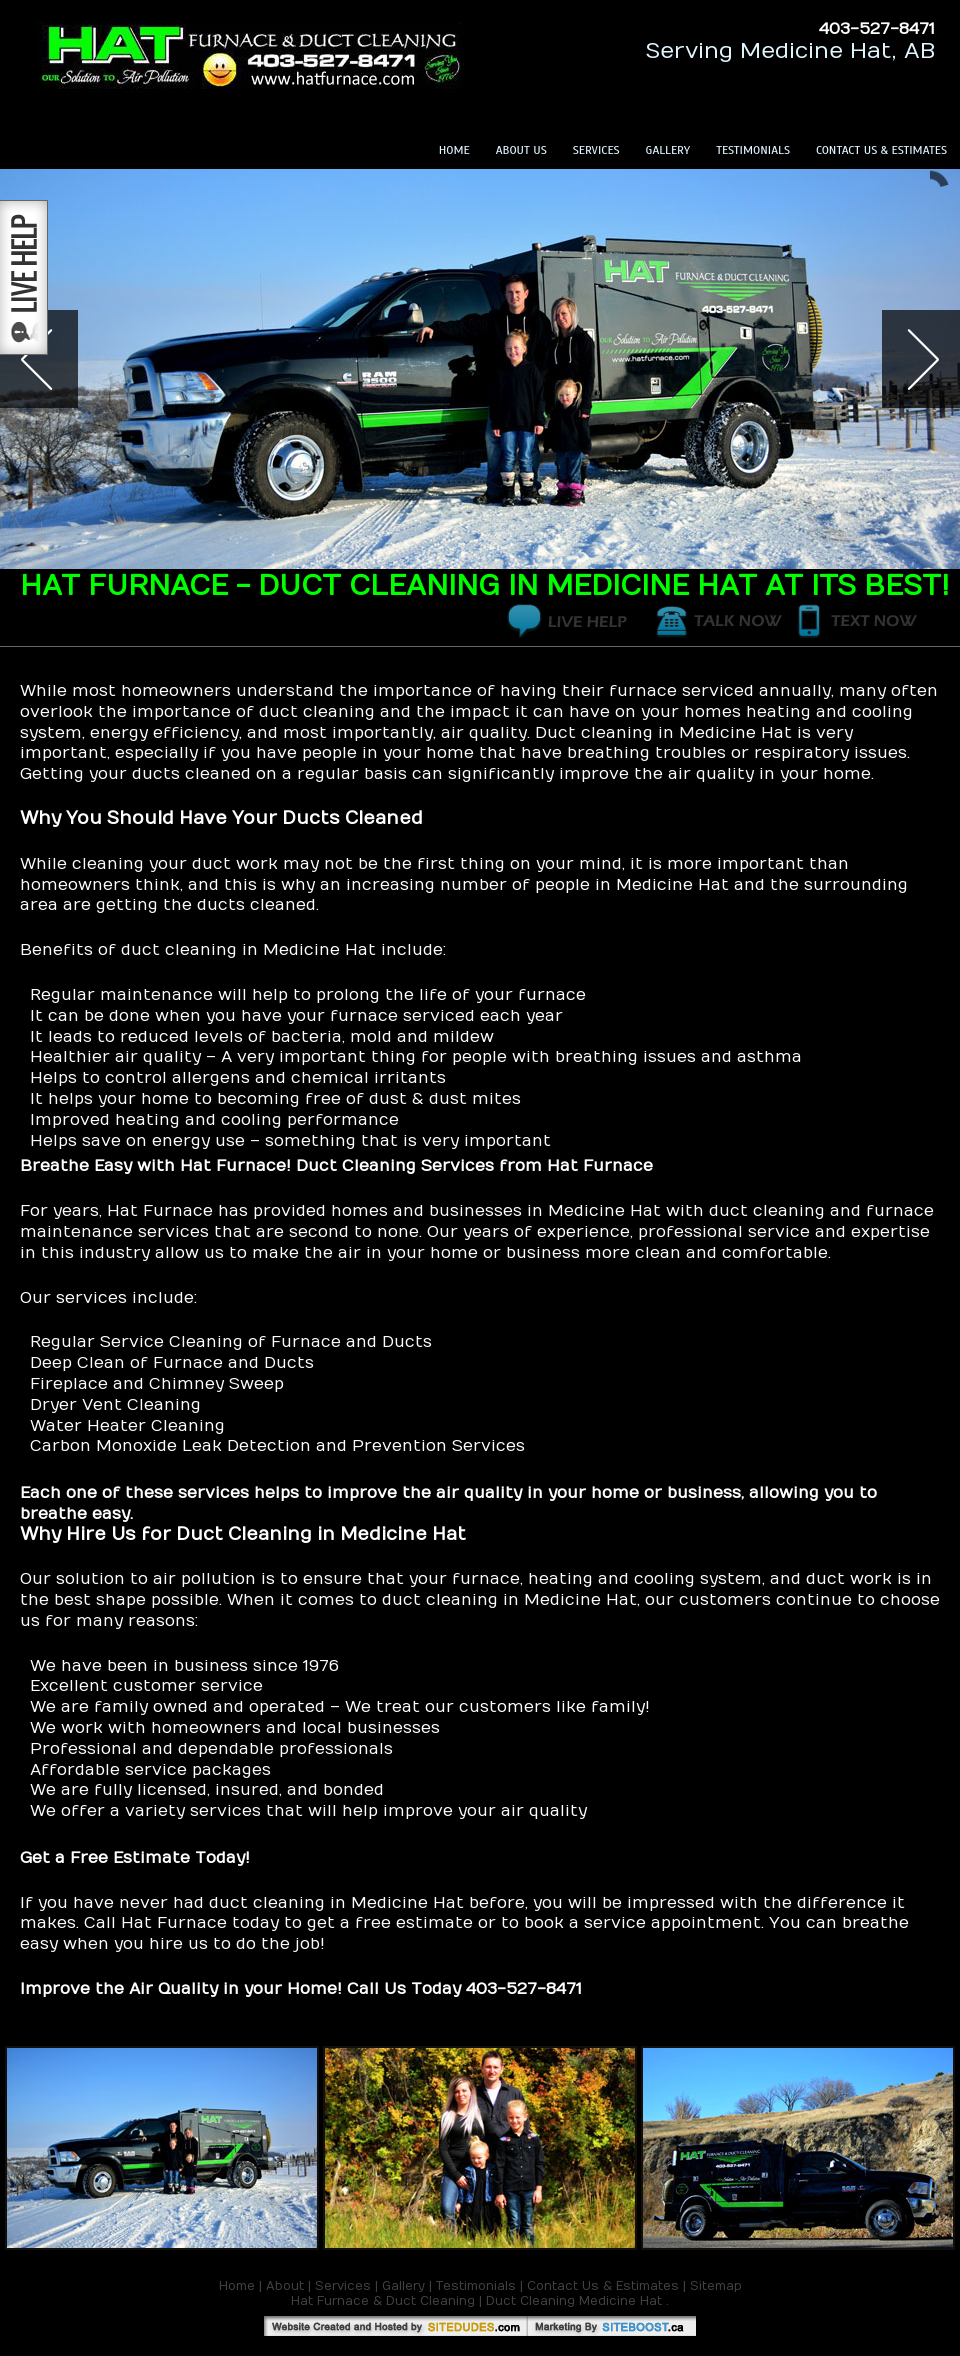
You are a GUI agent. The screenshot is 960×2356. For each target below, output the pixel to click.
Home (454, 150)
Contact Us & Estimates (881, 150)
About (285, 2286)
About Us (521, 150)
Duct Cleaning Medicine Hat (574, 2301)
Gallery (668, 150)
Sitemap (716, 2286)
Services (596, 150)
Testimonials (753, 150)
